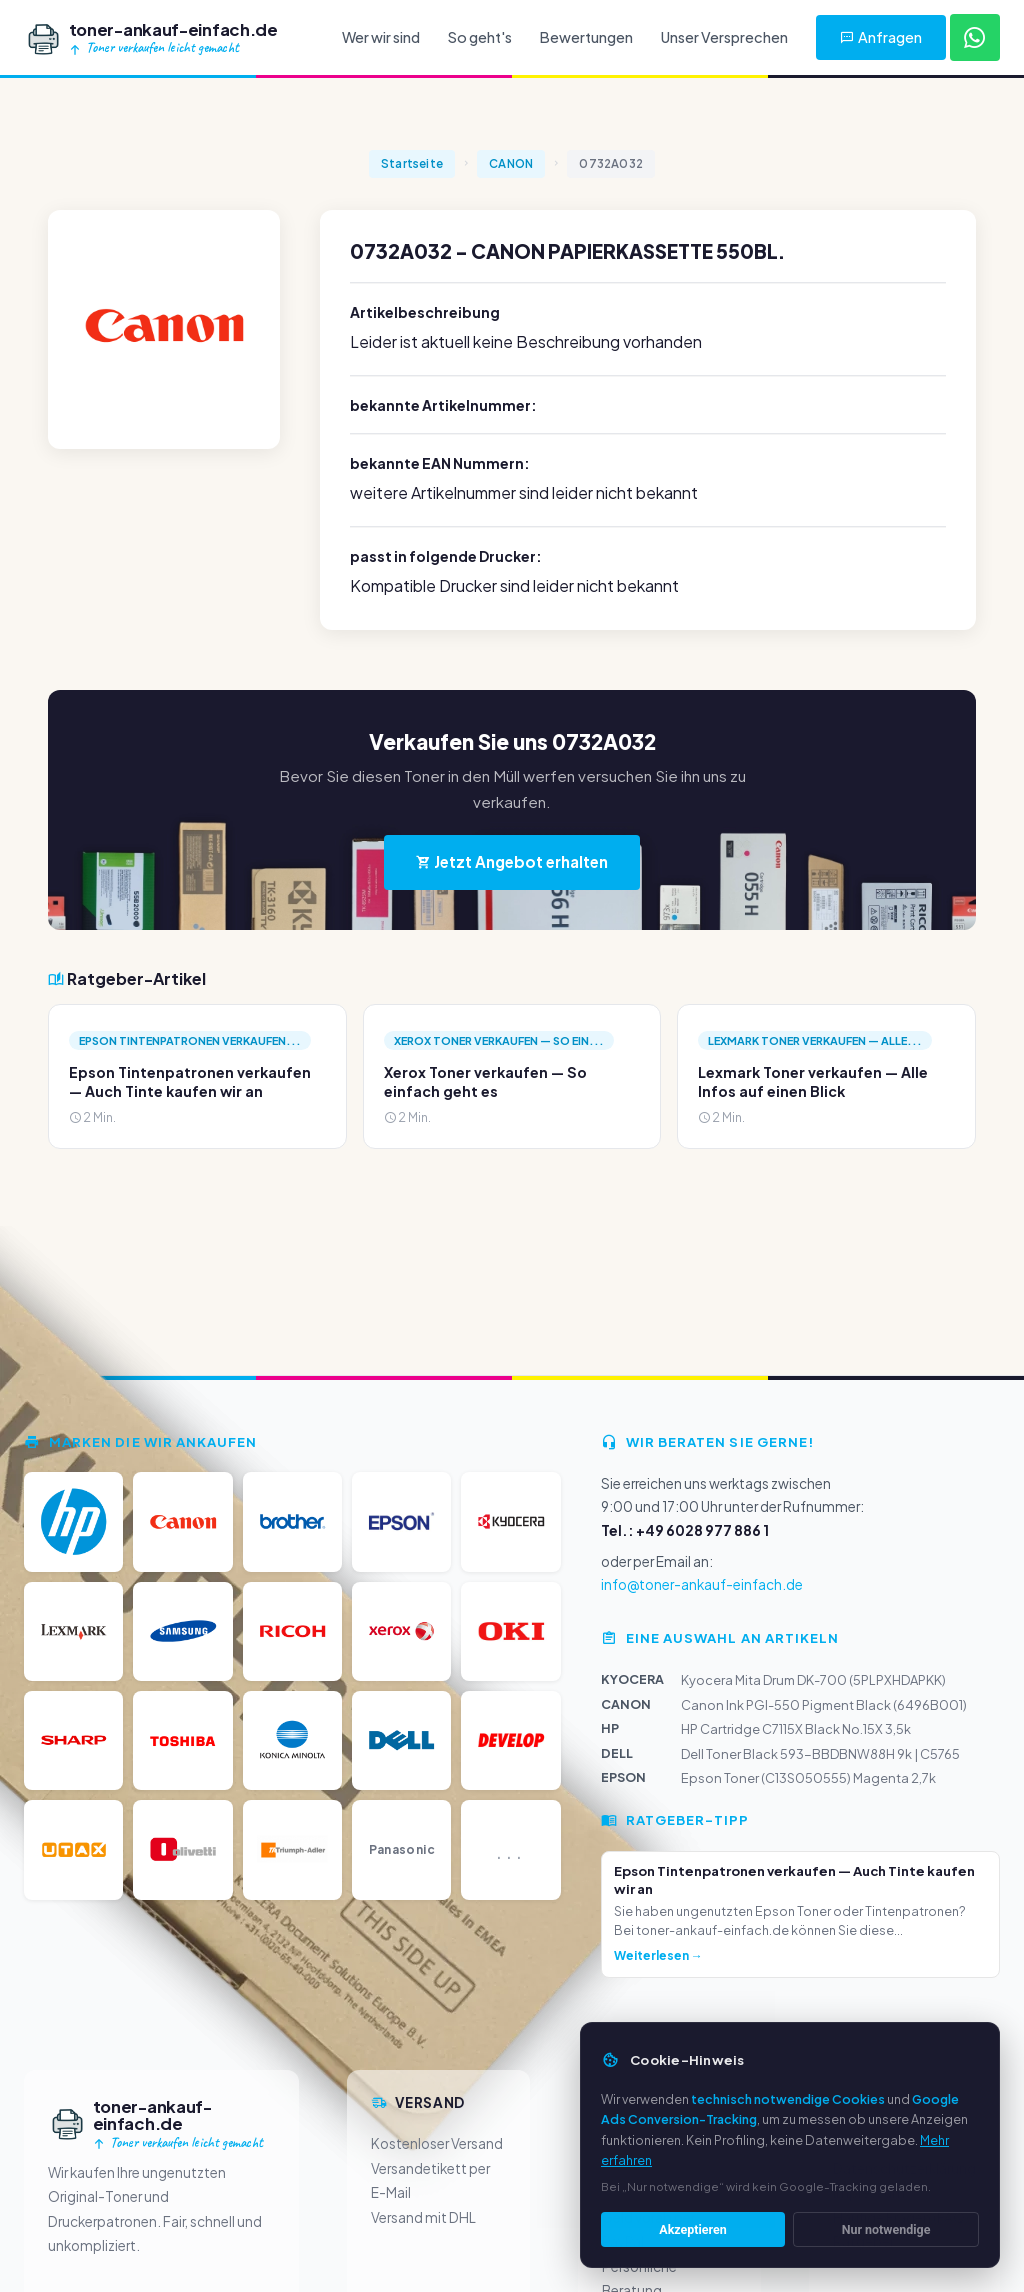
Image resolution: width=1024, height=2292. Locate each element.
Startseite (412, 163)
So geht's (480, 37)
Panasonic (402, 1849)
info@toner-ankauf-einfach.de (702, 1584)
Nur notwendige (886, 2232)
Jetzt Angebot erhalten (512, 861)
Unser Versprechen (724, 37)
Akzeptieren (692, 2232)
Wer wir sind (381, 37)
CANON (511, 163)
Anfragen (881, 37)
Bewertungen (586, 37)
